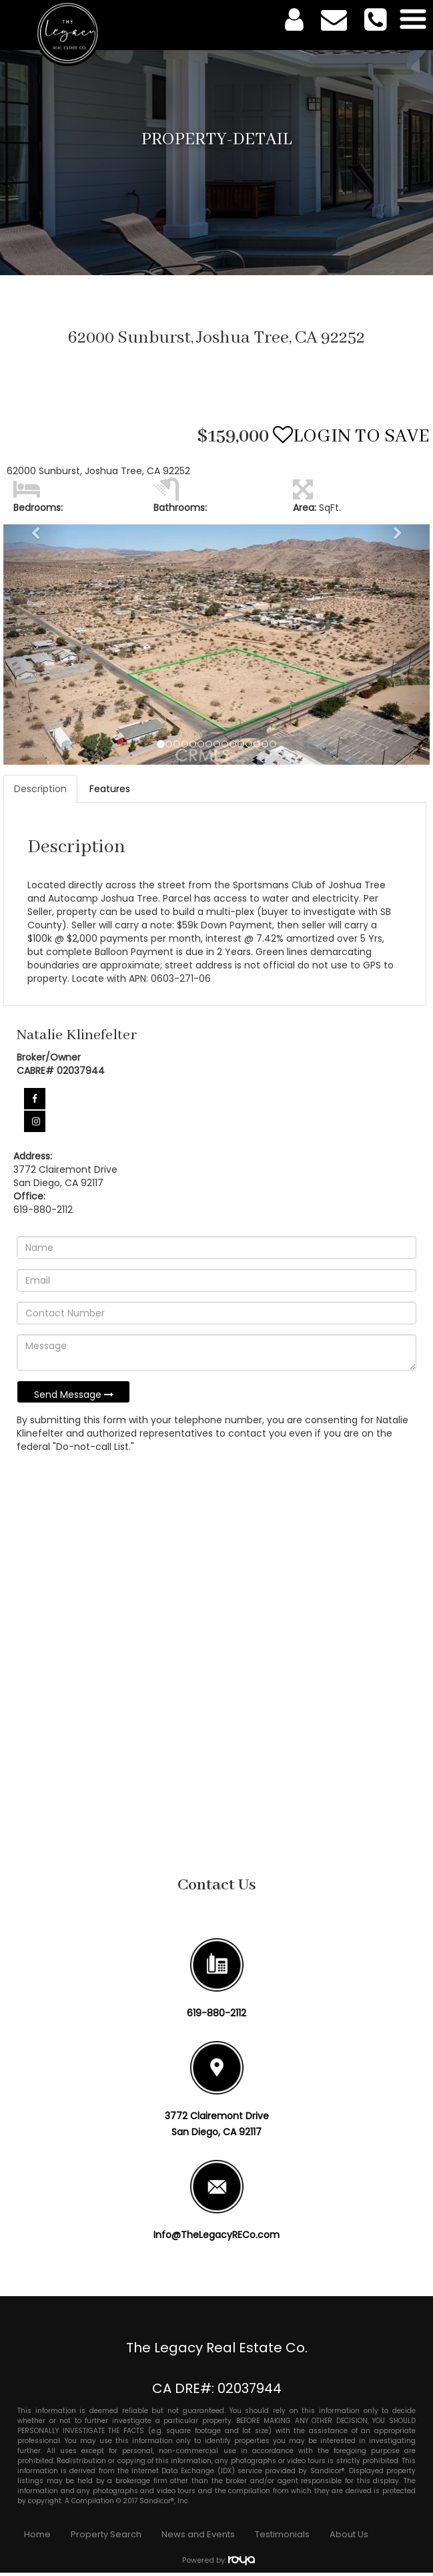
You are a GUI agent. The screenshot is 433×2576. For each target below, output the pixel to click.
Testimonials (282, 2534)
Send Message (73, 1394)
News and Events (198, 2534)
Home (37, 2534)
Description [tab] (40, 788)
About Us (349, 2534)
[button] (35, 644)
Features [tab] (109, 788)
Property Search (106, 2534)
